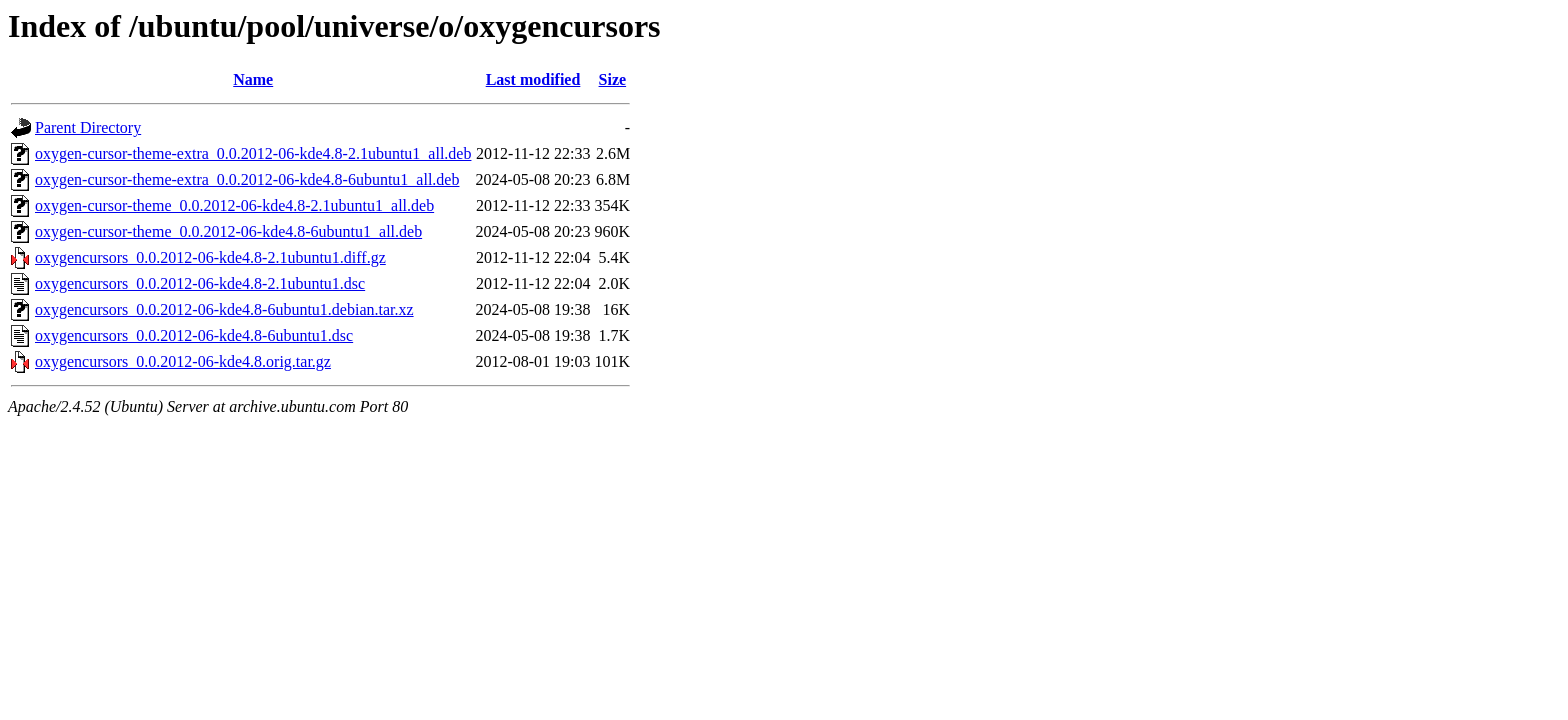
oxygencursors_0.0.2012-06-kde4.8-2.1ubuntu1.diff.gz (210, 257)
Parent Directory (88, 127)
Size (613, 79)
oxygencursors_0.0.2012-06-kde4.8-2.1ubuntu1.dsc (200, 283)
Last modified (533, 79)
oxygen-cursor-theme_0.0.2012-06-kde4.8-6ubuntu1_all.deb (228, 231)
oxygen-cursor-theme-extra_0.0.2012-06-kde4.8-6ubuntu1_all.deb (247, 179)
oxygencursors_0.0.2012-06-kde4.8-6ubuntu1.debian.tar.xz (224, 309)
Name (253, 79)
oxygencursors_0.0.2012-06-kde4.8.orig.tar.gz (183, 361)
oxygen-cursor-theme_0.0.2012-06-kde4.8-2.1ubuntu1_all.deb (234, 205)
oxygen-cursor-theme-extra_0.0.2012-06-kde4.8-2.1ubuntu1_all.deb (253, 153)
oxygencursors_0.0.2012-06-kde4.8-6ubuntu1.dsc (194, 335)
